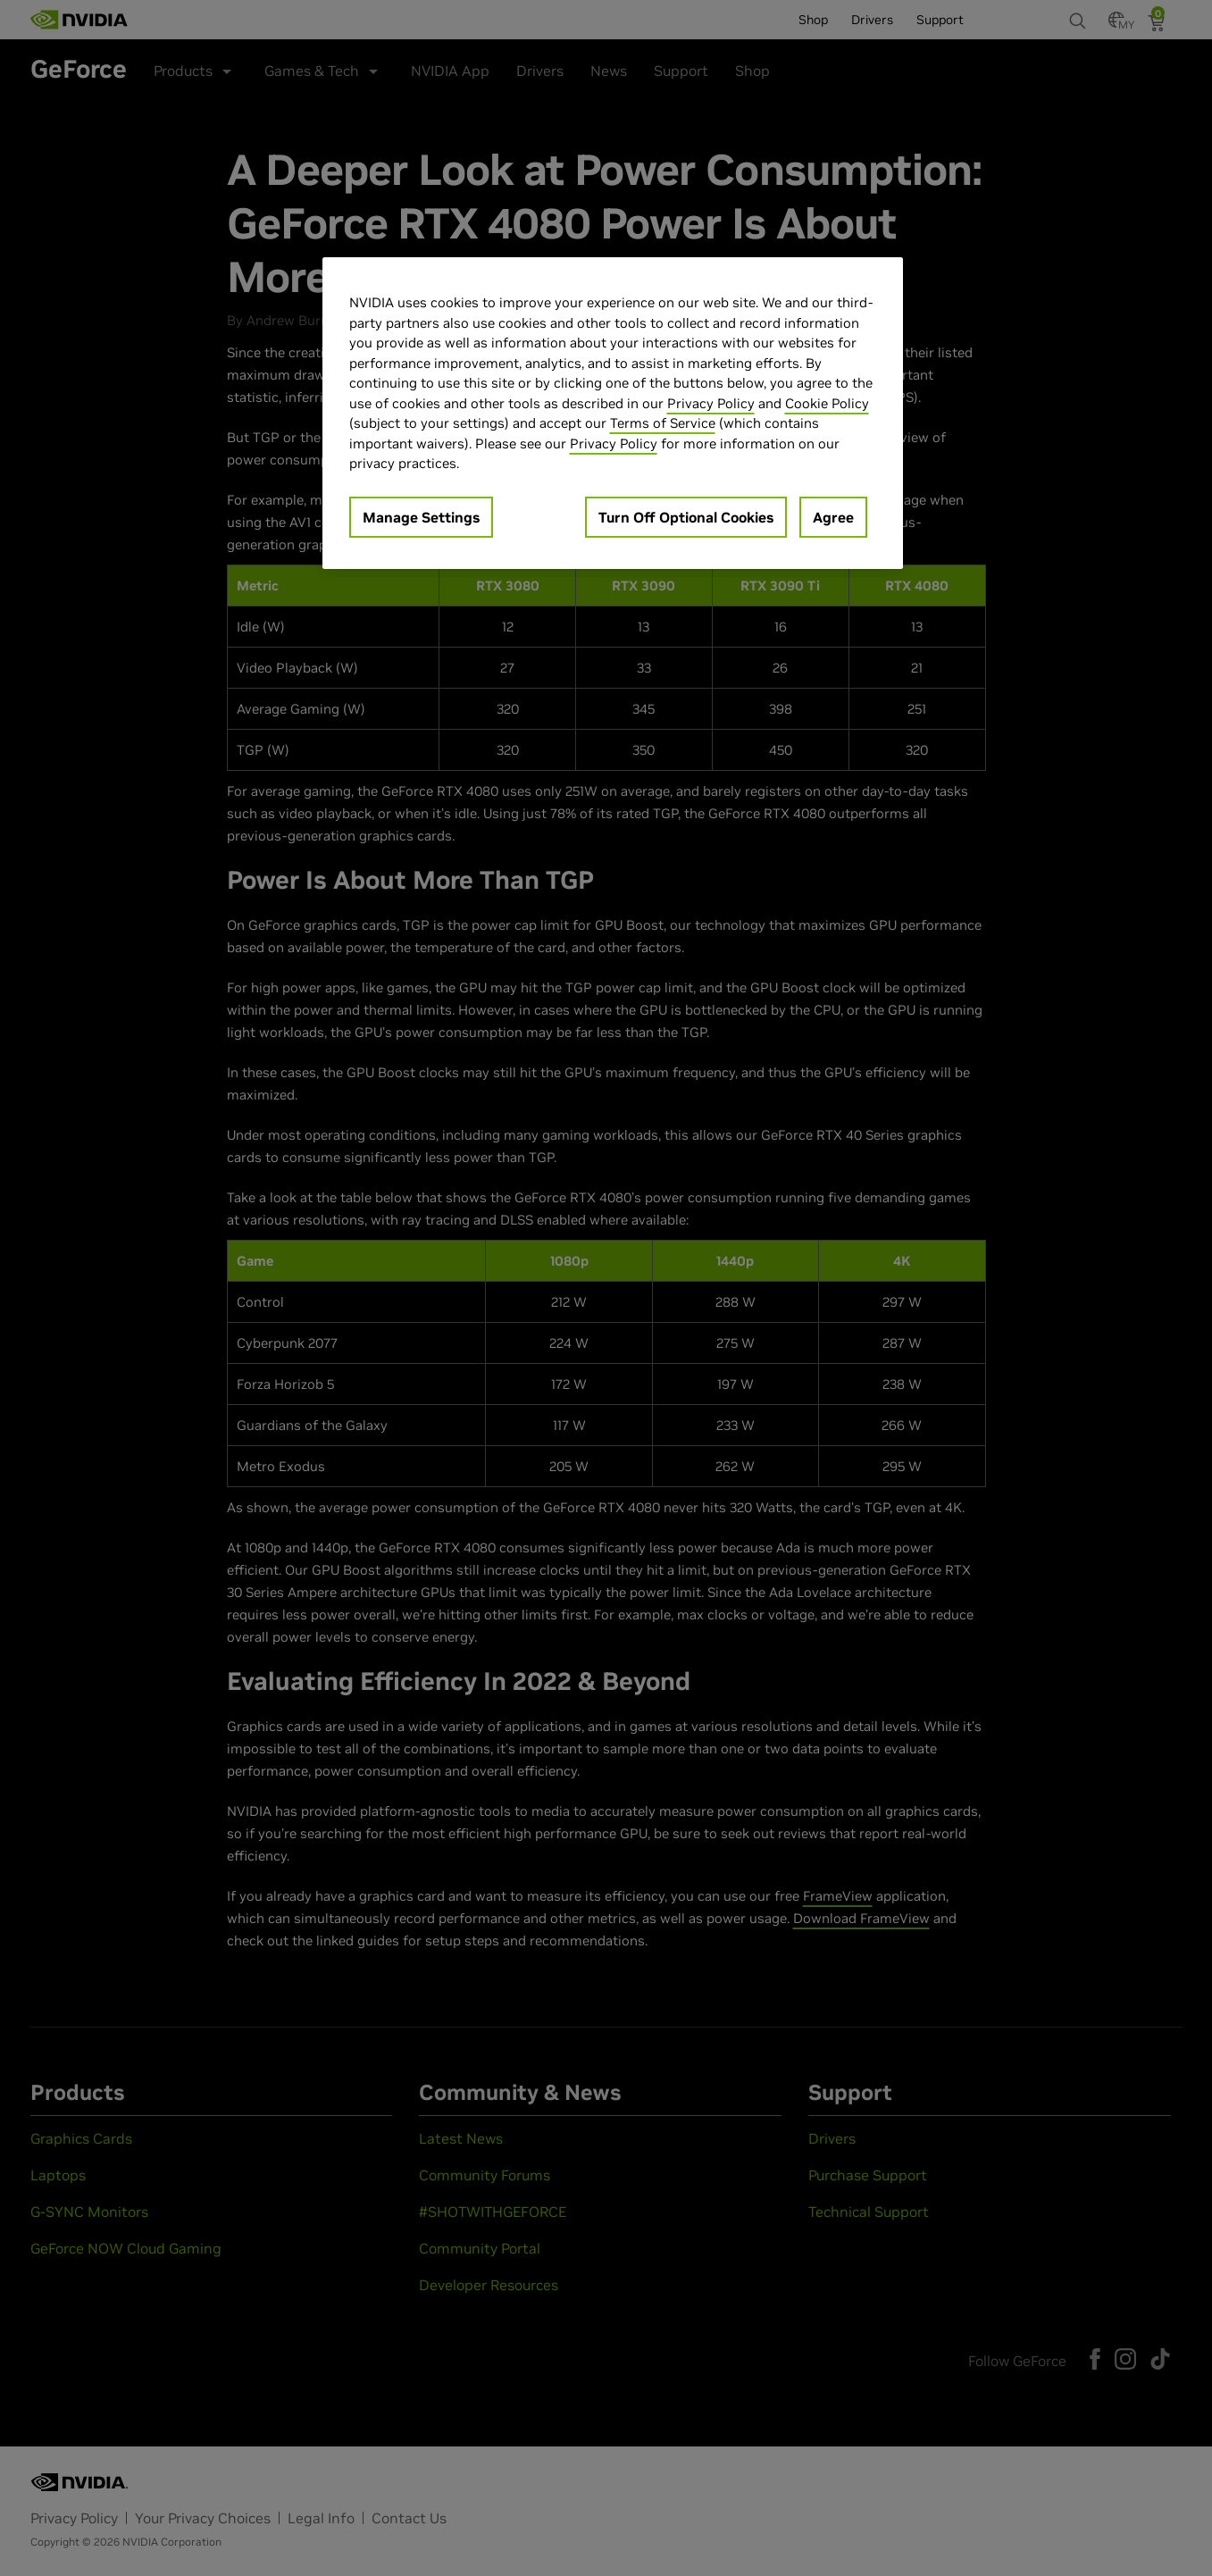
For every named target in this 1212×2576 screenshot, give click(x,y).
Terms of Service (662, 422)
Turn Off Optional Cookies (685, 517)
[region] (612, 413)
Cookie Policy (827, 403)
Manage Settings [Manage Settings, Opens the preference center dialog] (421, 517)
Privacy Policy (711, 403)
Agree (833, 517)
